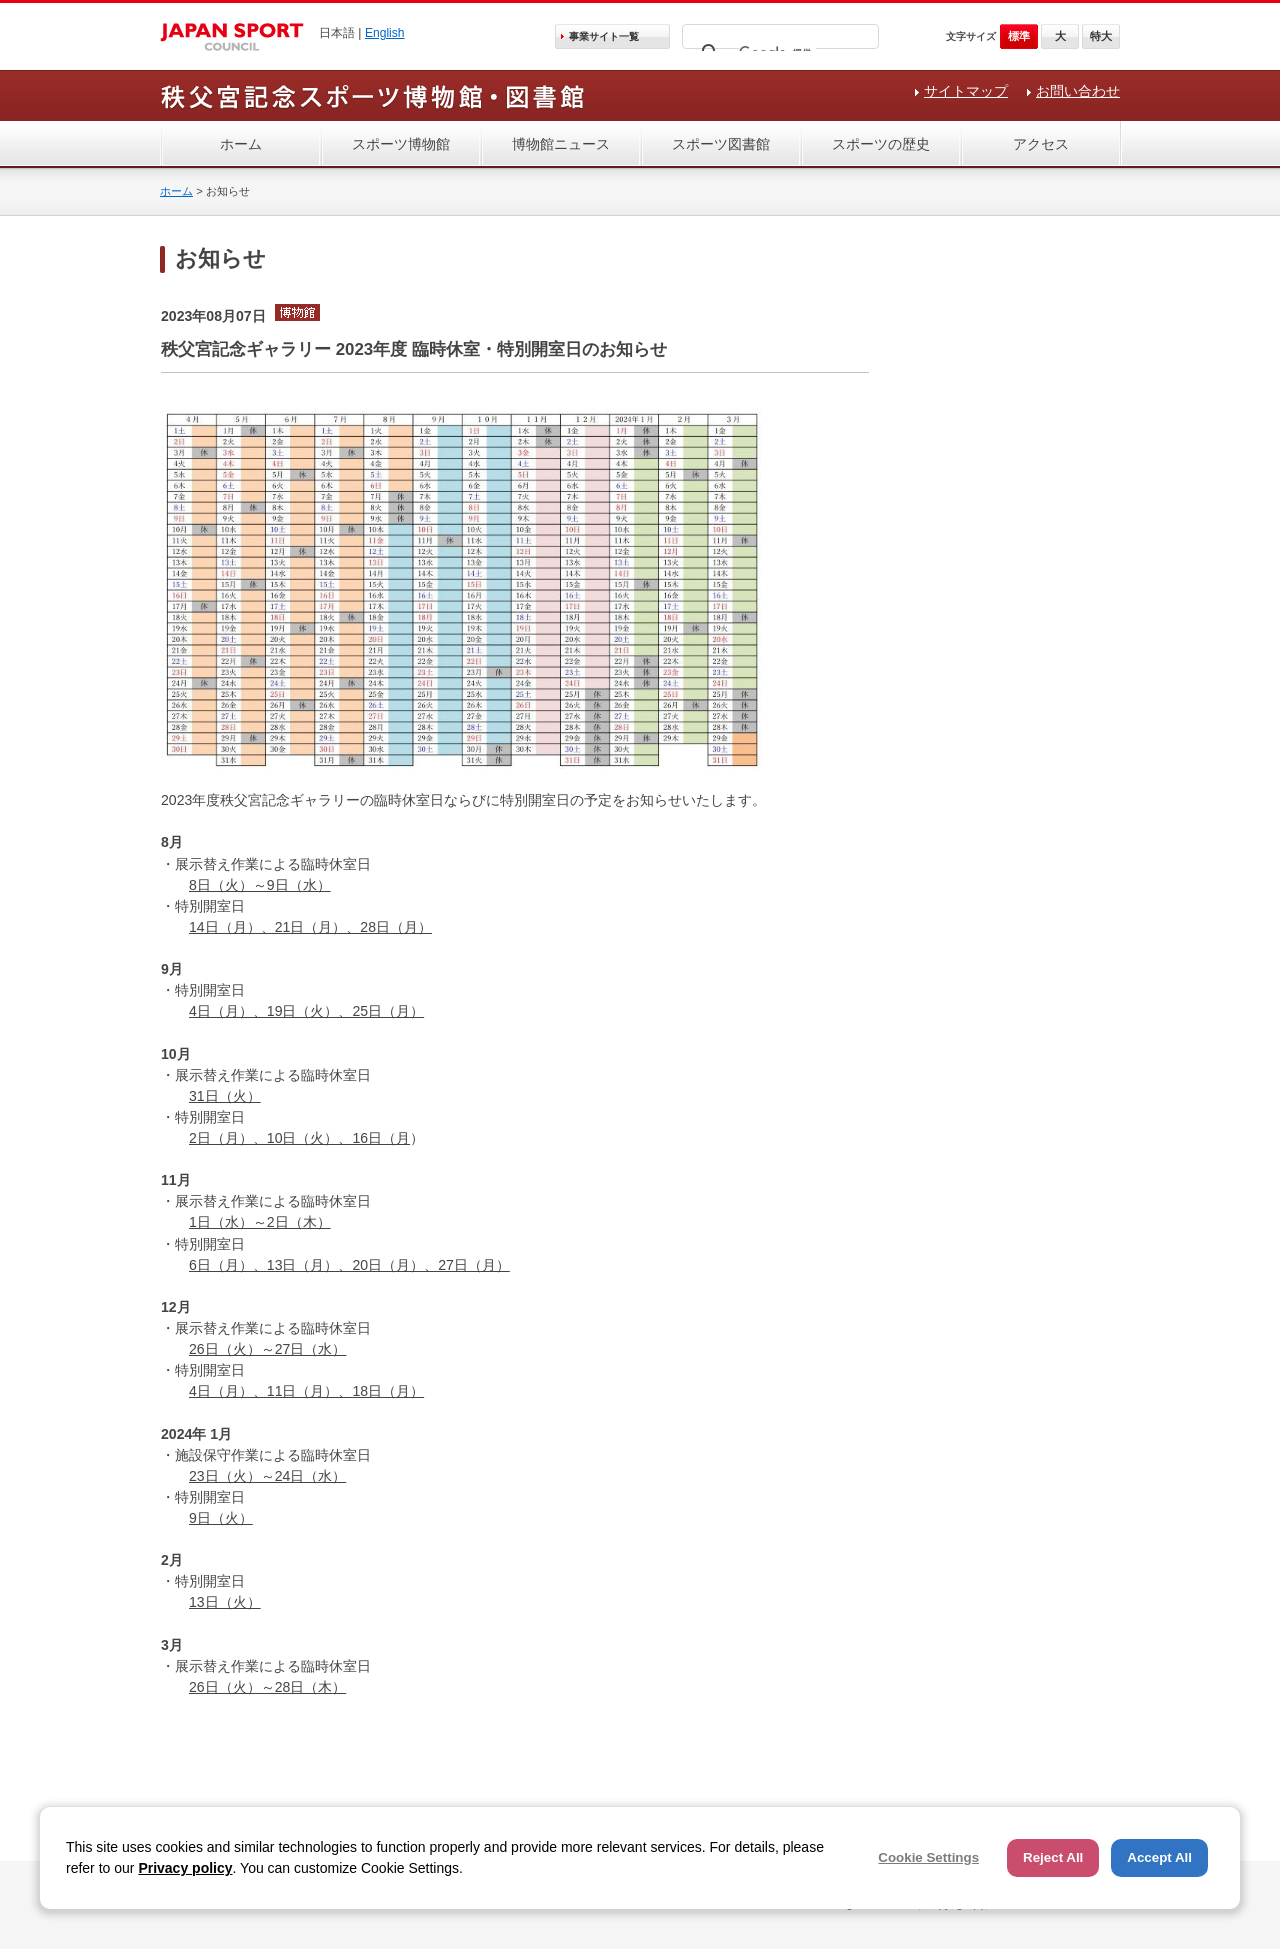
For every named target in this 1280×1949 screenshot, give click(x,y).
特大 (1101, 36)
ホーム (241, 144)
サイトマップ (966, 91)
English (385, 33)
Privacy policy (185, 1868)
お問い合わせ (1078, 91)
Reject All (1053, 1857)
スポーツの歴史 (881, 144)
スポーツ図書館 (721, 144)
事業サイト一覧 (604, 36)
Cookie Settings (928, 1857)
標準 (1019, 36)
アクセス (1041, 144)
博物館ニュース (561, 144)
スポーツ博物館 (401, 144)
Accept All (1159, 1857)
